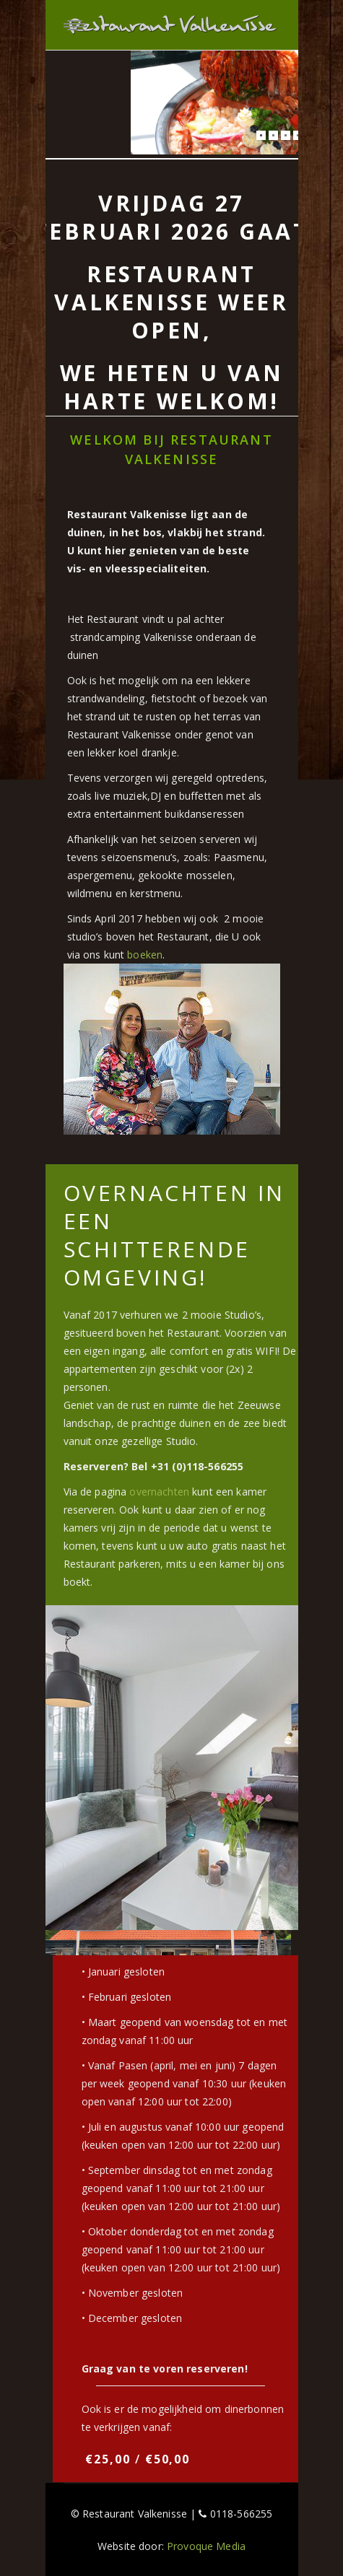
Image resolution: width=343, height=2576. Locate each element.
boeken (144, 954)
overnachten (159, 1491)
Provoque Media (206, 2546)
